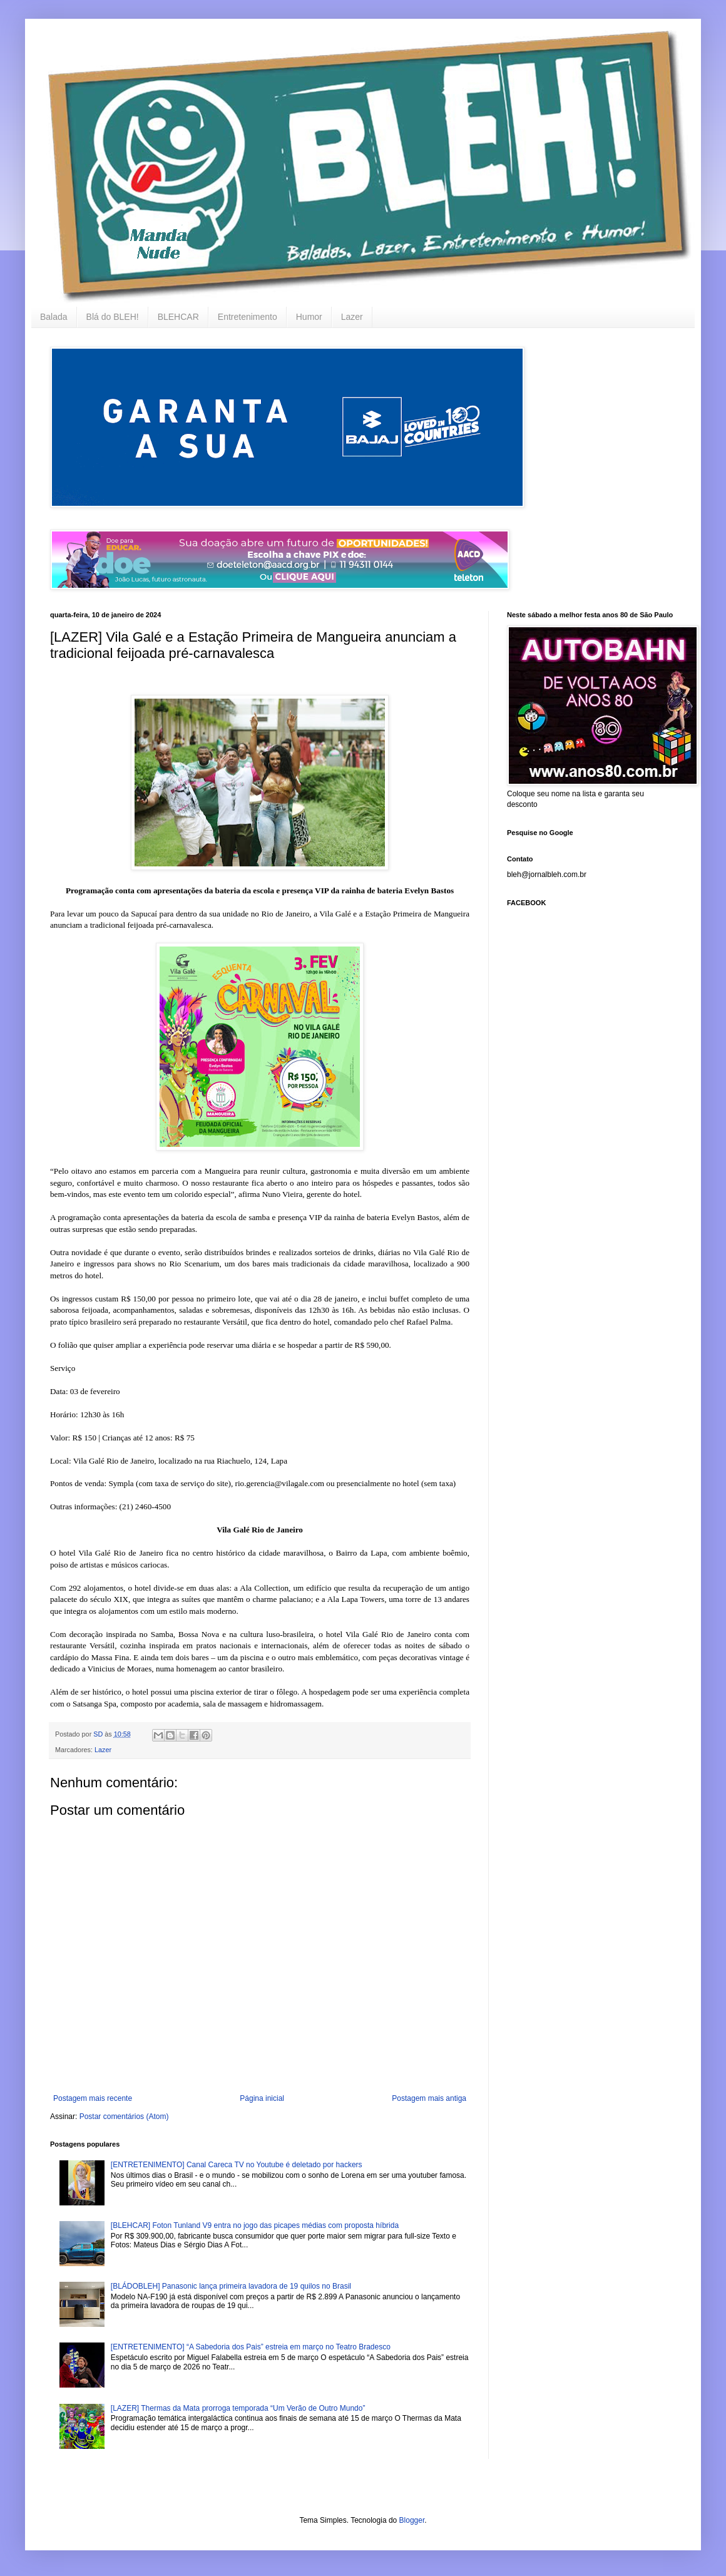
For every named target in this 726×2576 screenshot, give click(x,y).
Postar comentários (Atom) (124, 2116)
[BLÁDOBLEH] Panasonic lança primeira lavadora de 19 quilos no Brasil (231, 2286)
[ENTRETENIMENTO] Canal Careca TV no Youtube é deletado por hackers (236, 2164)
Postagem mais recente (92, 2098)
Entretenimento (247, 317)
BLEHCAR (178, 317)
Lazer (352, 317)
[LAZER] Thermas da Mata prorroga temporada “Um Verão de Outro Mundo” (238, 2408)
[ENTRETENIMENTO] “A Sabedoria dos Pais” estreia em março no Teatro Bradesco (251, 2347)
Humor (309, 317)
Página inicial (262, 2098)
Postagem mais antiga (429, 2098)
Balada (54, 317)
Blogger (412, 2520)
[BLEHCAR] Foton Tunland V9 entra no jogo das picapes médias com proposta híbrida (255, 2225)
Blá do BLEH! (112, 317)
